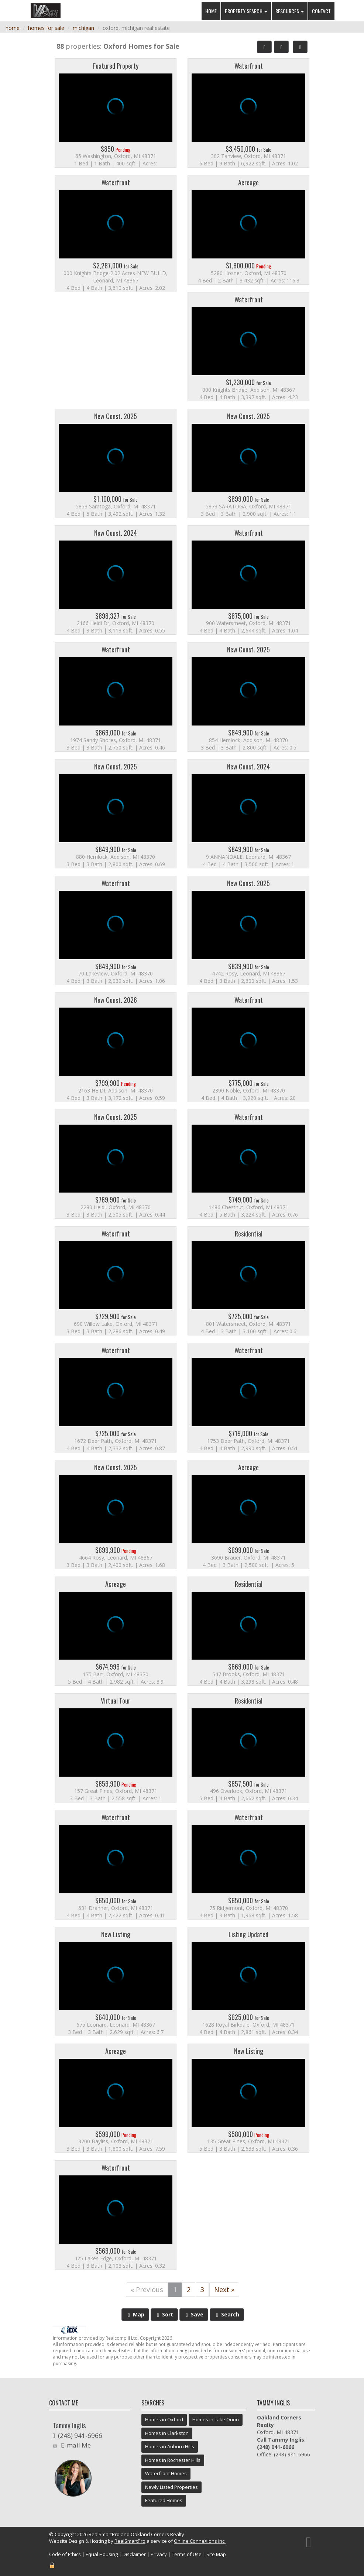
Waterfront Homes (166, 2473)
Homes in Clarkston (167, 2433)
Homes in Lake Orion (215, 2419)
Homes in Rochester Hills (172, 2460)
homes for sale (46, 27)
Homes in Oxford (164, 2419)
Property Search (246, 11)
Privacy (159, 2554)
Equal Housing (102, 2554)
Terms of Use (187, 2554)
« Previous (147, 2289)
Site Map (216, 2554)
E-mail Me (76, 2445)
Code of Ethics (65, 2554)
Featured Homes (163, 2500)
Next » (224, 2289)
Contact (321, 11)
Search (226, 2314)
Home (211, 11)
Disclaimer (134, 2554)
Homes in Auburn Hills (169, 2446)
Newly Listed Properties (171, 2487)
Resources (289, 11)
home (13, 27)
